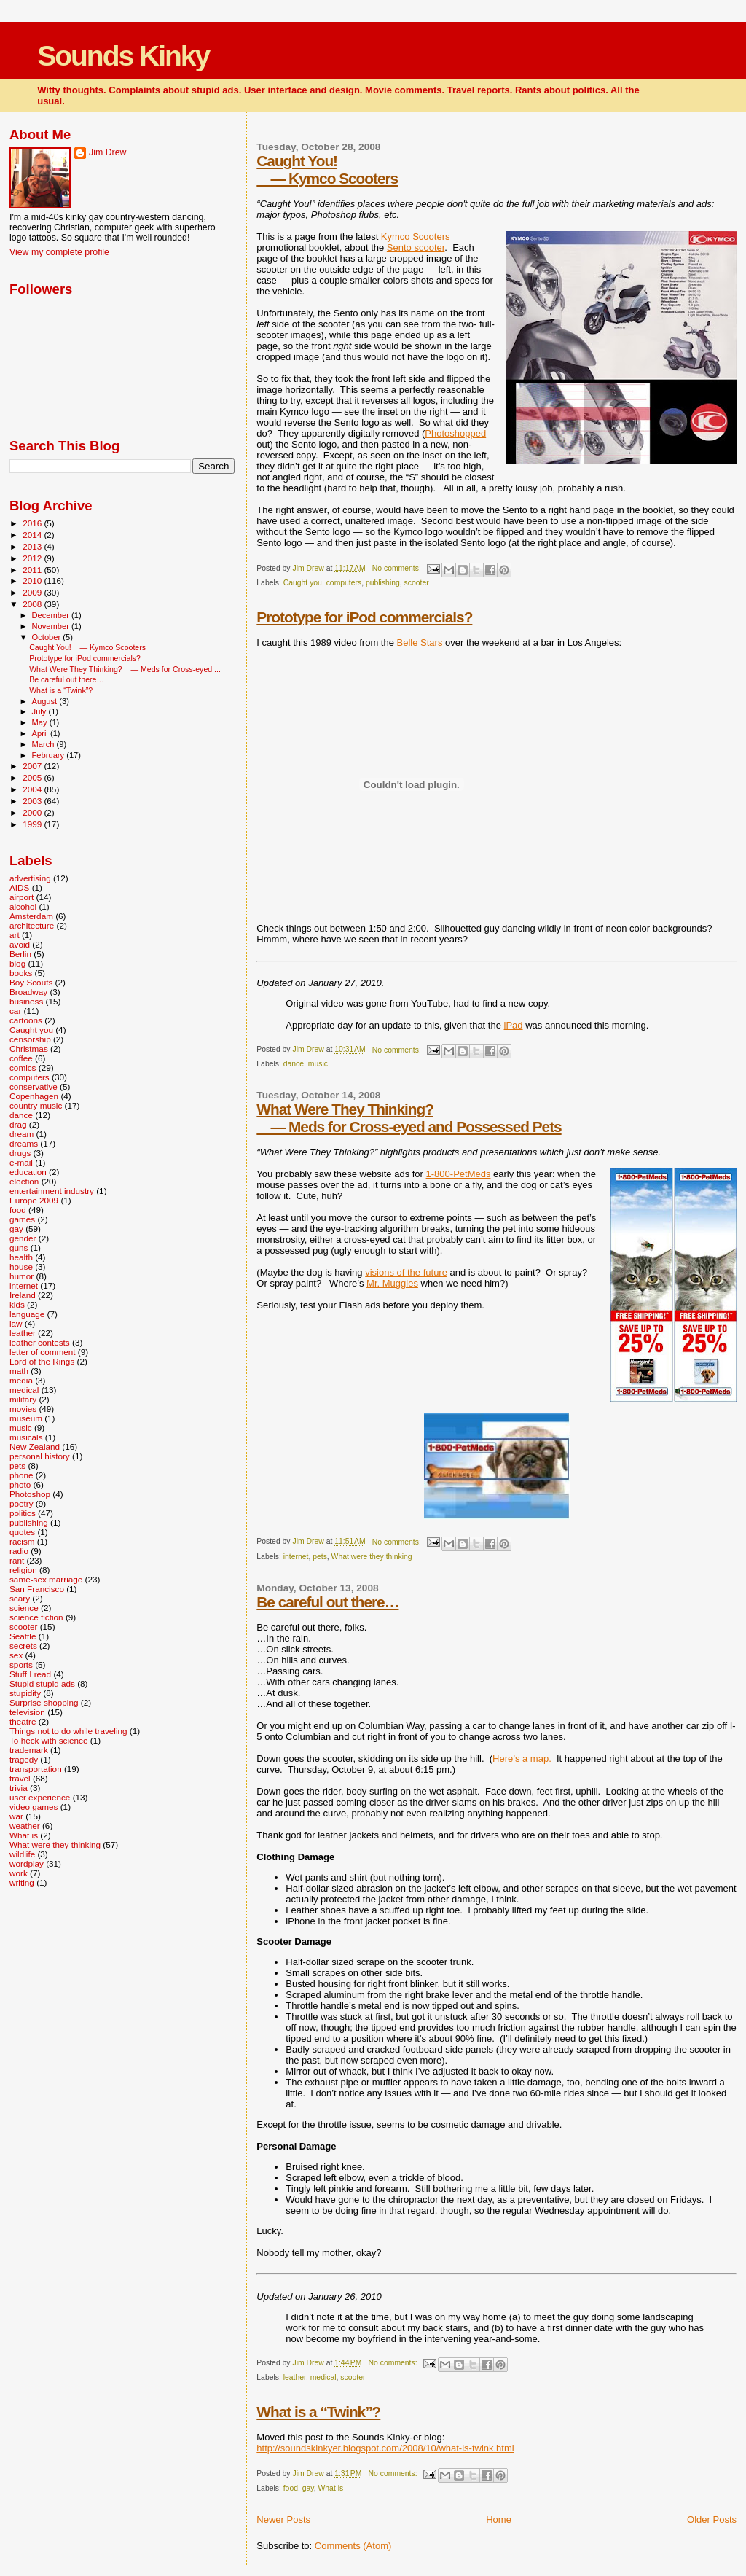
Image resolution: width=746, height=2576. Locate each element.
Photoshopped (455, 433)
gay (308, 2488)
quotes (22, 1532)
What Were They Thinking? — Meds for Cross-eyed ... (125, 669)
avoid (19, 944)
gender (22, 1238)
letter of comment (42, 1352)
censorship (30, 1039)
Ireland (22, 1295)
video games (33, 1806)
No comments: (397, 568)
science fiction (36, 1617)
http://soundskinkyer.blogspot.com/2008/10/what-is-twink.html (385, 2448)
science (24, 1607)
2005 (33, 777)
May (41, 722)
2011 (33, 569)
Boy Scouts (30, 982)
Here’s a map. (521, 1758)
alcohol (22, 906)
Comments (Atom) (353, 2545)
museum (25, 1418)
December (51, 615)
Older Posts (712, 2519)
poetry (21, 1503)
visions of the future (406, 1272)
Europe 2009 (33, 1200)
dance (293, 1064)
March (44, 744)
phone (21, 1475)
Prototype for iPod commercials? (364, 617)
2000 (33, 812)
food (290, 2488)
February (49, 755)
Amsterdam (31, 916)
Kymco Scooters (415, 236)
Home (498, 2519)
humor (21, 1276)
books (20, 972)
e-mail (21, 1162)
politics (22, 1513)
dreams (23, 1143)
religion (23, 1569)
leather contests (39, 1342)
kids (17, 1304)
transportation (35, 1768)
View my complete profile (59, 252)
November (51, 626)
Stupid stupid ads (42, 1683)
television (27, 1712)
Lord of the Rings (41, 1361)
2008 (33, 604)
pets (320, 1557)
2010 (33, 580)
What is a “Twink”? (318, 2411)
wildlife (22, 1854)
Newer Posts (283, 2519)
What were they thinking (371, 1557)
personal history (39, 1456)
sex (16, 1655)
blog (17, 963)
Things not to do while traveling (68, 1731)
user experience (39, 1797)
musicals (26, 1437)
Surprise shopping (43, 1702)
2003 (33, 800)
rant (16, 1560)
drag (17, 1124)
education (28, 1171)
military (22, 1399)
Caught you (302, 583)
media (21, 1380)
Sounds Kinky (123, 55)
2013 (33, 546)
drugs (20, 1153)
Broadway (28, 991)
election (24, 1181)
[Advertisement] (82, 1984)
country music (35, 1105)
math (18, 1370)
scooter (416, 583)
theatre (22, 1721)
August (46, 701)
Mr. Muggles (392, 1283)
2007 (33, 765)
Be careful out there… (327, 1601)
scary (19, 1598)
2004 (33, 789)
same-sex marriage (45, 1579)
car (15, 1010)
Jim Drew (107, 152)
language (26, 1314)
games (22, 1219)
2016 (33, 523)
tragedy (23, 1759)
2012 (33, 558)
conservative (33, 1086)
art (14, 935)
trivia (18, 1787)
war (16, 1816)
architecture (31, 925)
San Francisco (36, 1588)
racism (22, 1541)
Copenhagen (33, 1096)
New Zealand (34, 1446)
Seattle (22, 1636)
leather (294, 2377)
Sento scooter (416, 247)
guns (18, 1247)
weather (24, 1825)
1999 (33, 824)
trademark (28, 1750)
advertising (30, 878)
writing (21, 1882)
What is (331, 2488)
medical (323, 2377)
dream (21, 1134)
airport (21, 897)
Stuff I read (30, 1674)
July (40, 711)
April (41, 733)
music (318, 1064)
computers (344, 583)
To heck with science (48, 1740)
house (21, 1266)
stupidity (25, 1693)
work (18, 1873)
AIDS (19, 887)
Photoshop (29, 1494)
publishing (383, 583)
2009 (33, 592)
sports (21, 1664)
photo (20, 1484)
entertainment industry (51, 1190)
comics (22, 1067)
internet (296, 1557)
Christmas (28, 1048)
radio (18, 1551)
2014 (33, 534)
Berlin (20, 954)
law (16, 1323)
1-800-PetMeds (458, 1173)
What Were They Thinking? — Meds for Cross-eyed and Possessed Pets (408, 1118)
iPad (513, 1025)
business (26, 1001)
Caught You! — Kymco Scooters (327, 169)
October (47, 637)
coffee (21, 1058)
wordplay (26, 1863)
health (21, 1257)
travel (20, 1778)
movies (22, 1408)
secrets (23, 1645)
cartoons (25, 1020)
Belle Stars (420, 642)
